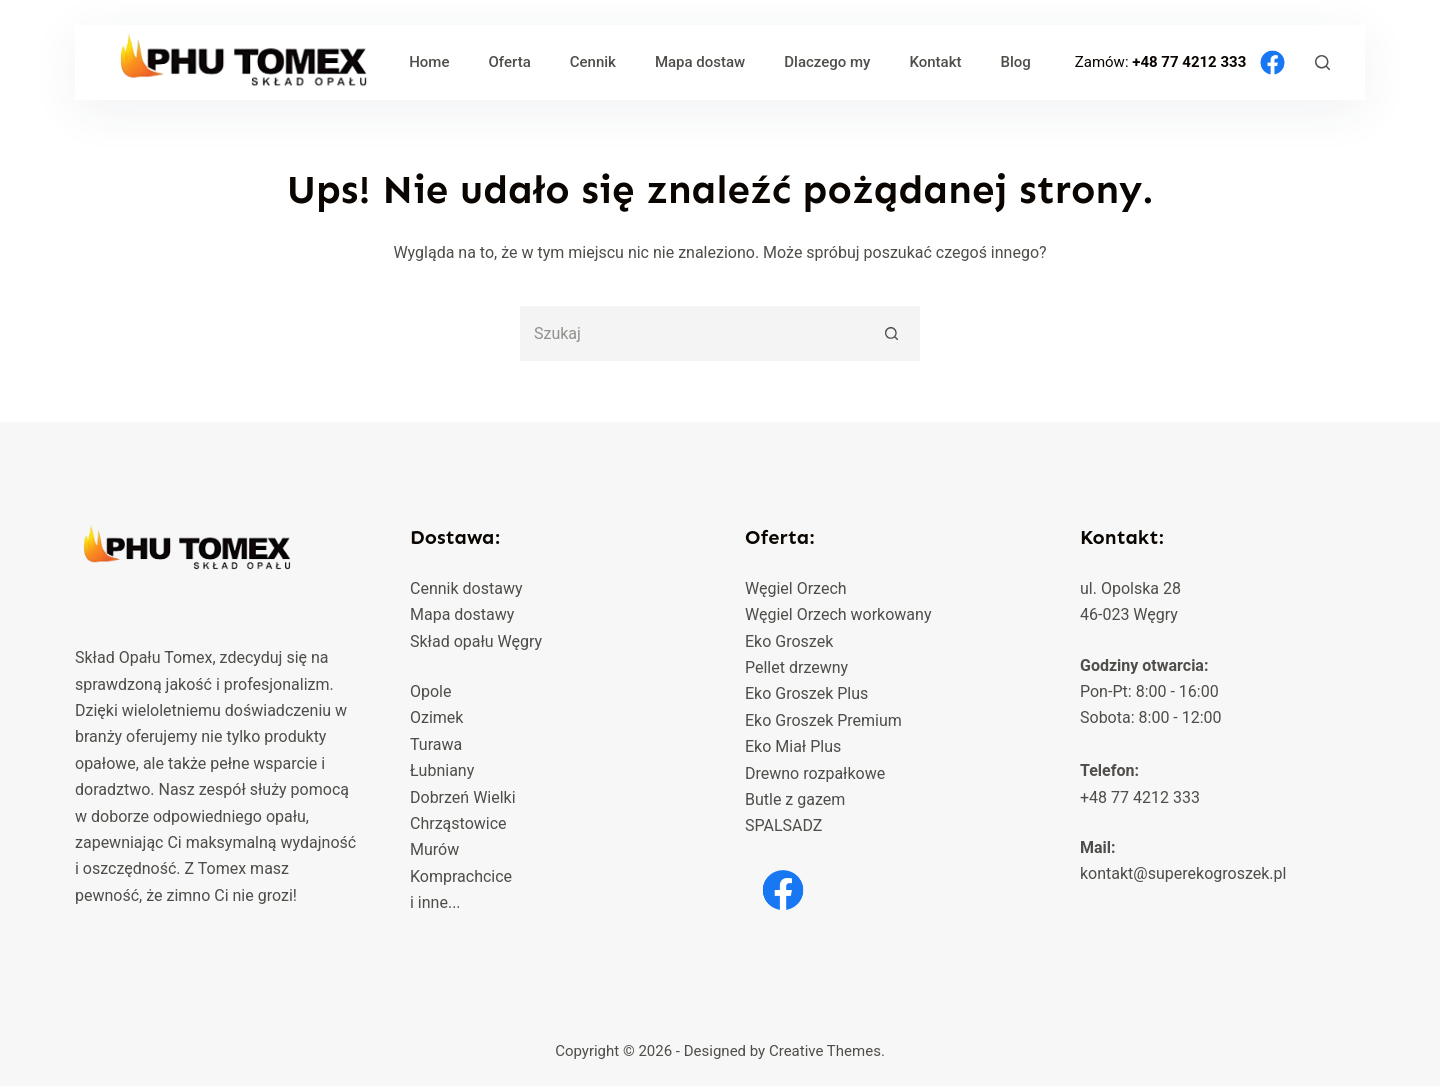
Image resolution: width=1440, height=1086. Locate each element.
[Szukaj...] (692, 333)
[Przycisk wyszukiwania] (892, 333)
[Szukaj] (1322, 62)
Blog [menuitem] (1015, 62)
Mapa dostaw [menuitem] (700, 62)
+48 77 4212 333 (1191, 61)
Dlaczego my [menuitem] (827, 62)
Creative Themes (825, 1051)
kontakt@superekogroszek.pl (1183, 873)
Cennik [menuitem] (593, 62)
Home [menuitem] (429, 62)
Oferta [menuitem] (509, 62)
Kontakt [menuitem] (935, 62)
